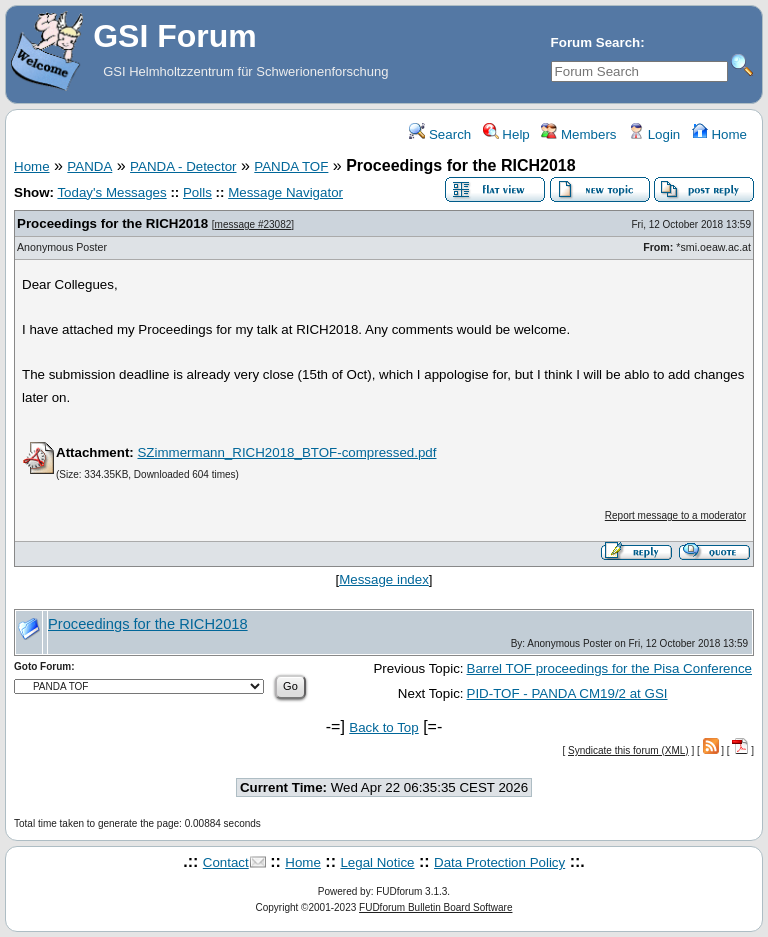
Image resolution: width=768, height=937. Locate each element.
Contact (226, 862)
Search (440, 134)
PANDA (89, 166)
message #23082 (253, 224)
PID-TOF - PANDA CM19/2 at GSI (567, 693)
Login (654, 134)
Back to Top (383, 727)
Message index (384, 579)
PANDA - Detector (183, 166)
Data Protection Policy (499, 862)
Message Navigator (285, 192)
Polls (197, 192)
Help (506, 134)
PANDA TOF (291, 166)
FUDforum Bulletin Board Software (435, 907)
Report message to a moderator (675, 515)
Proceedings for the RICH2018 (112, 223)
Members (578, 134)
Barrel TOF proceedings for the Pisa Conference (609, 668)
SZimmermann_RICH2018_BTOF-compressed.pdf (286, 452)
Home (719, 134)
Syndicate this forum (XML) (628, 750)
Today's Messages (111, 192)
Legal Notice (377, 862)
